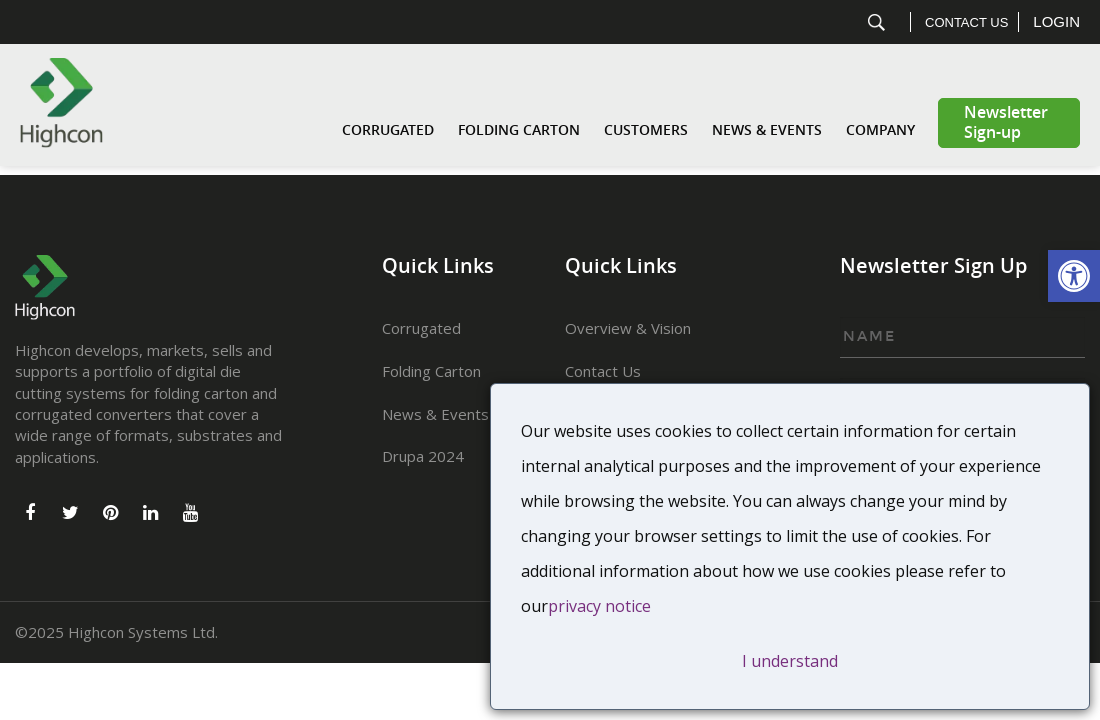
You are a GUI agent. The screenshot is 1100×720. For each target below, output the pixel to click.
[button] (1074, 276)
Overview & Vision (628, 328)
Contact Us (966, 22)
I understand (790, 661)
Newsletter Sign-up (1006, 122)
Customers (646, 130)
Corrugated (388, 130)
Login (1056, 21)
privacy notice (599, 606)
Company (880, 130)
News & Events (767, 130)
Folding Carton (519, 130)
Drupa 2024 (423, 456)
